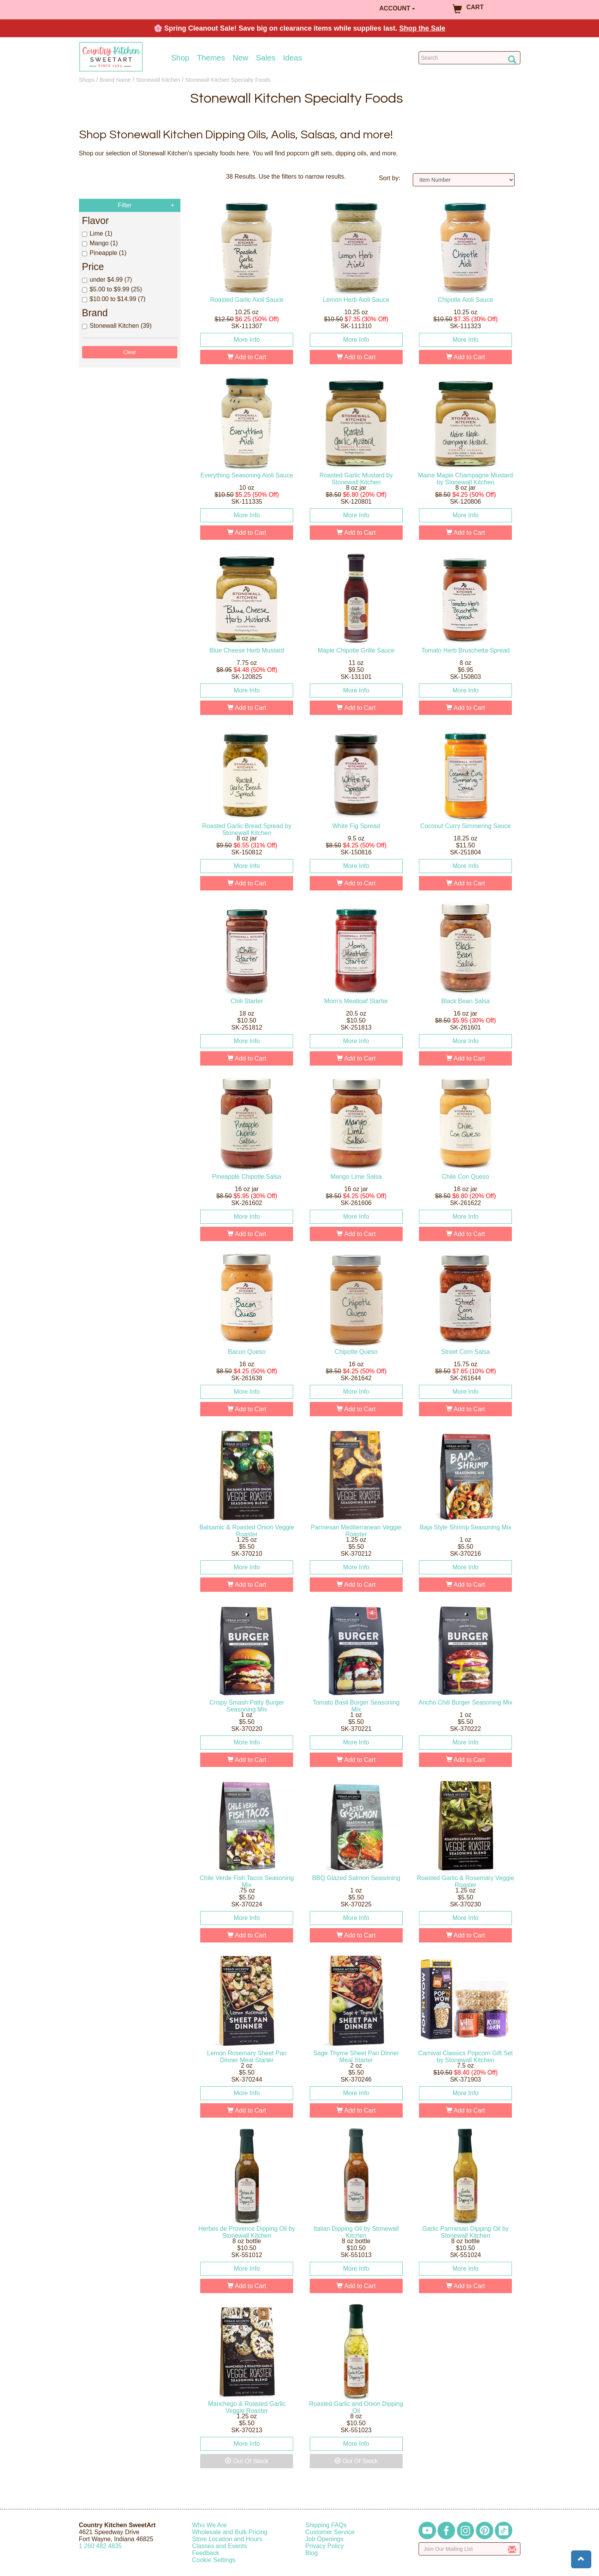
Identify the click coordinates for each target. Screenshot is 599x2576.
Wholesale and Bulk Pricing (230, 2532)
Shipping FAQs (326, 2525)
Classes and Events (219, 2546)
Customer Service (330, 2532)
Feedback (205, 2553)
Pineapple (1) (104, 253)
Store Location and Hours (227, 2539)
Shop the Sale (422, 28)
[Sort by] (464, 179)
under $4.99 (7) (107, 279)
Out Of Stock (246, 2461)
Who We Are (209, 2525)
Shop (180, 57)
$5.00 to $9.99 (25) (112, 289)
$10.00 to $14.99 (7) (114, 299)
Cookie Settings (213, 2560)
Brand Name (115, 80)
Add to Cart (246, 357)
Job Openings (325, 2539)
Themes (211, 57)
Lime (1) (97, 233)
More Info (246, 339)
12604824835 (100, 2546)
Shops (87, 80)
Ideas (292, 57)
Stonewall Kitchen (158, 80)
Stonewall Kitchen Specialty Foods (228, 80)
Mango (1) (100, 243)
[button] (581, 2559)
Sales (265, 57)
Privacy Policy (325, 2546)
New (240, 57)
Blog (312, 2553)
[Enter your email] (469, 2548)
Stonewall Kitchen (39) (117, 325)
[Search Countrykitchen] (469, 57)
